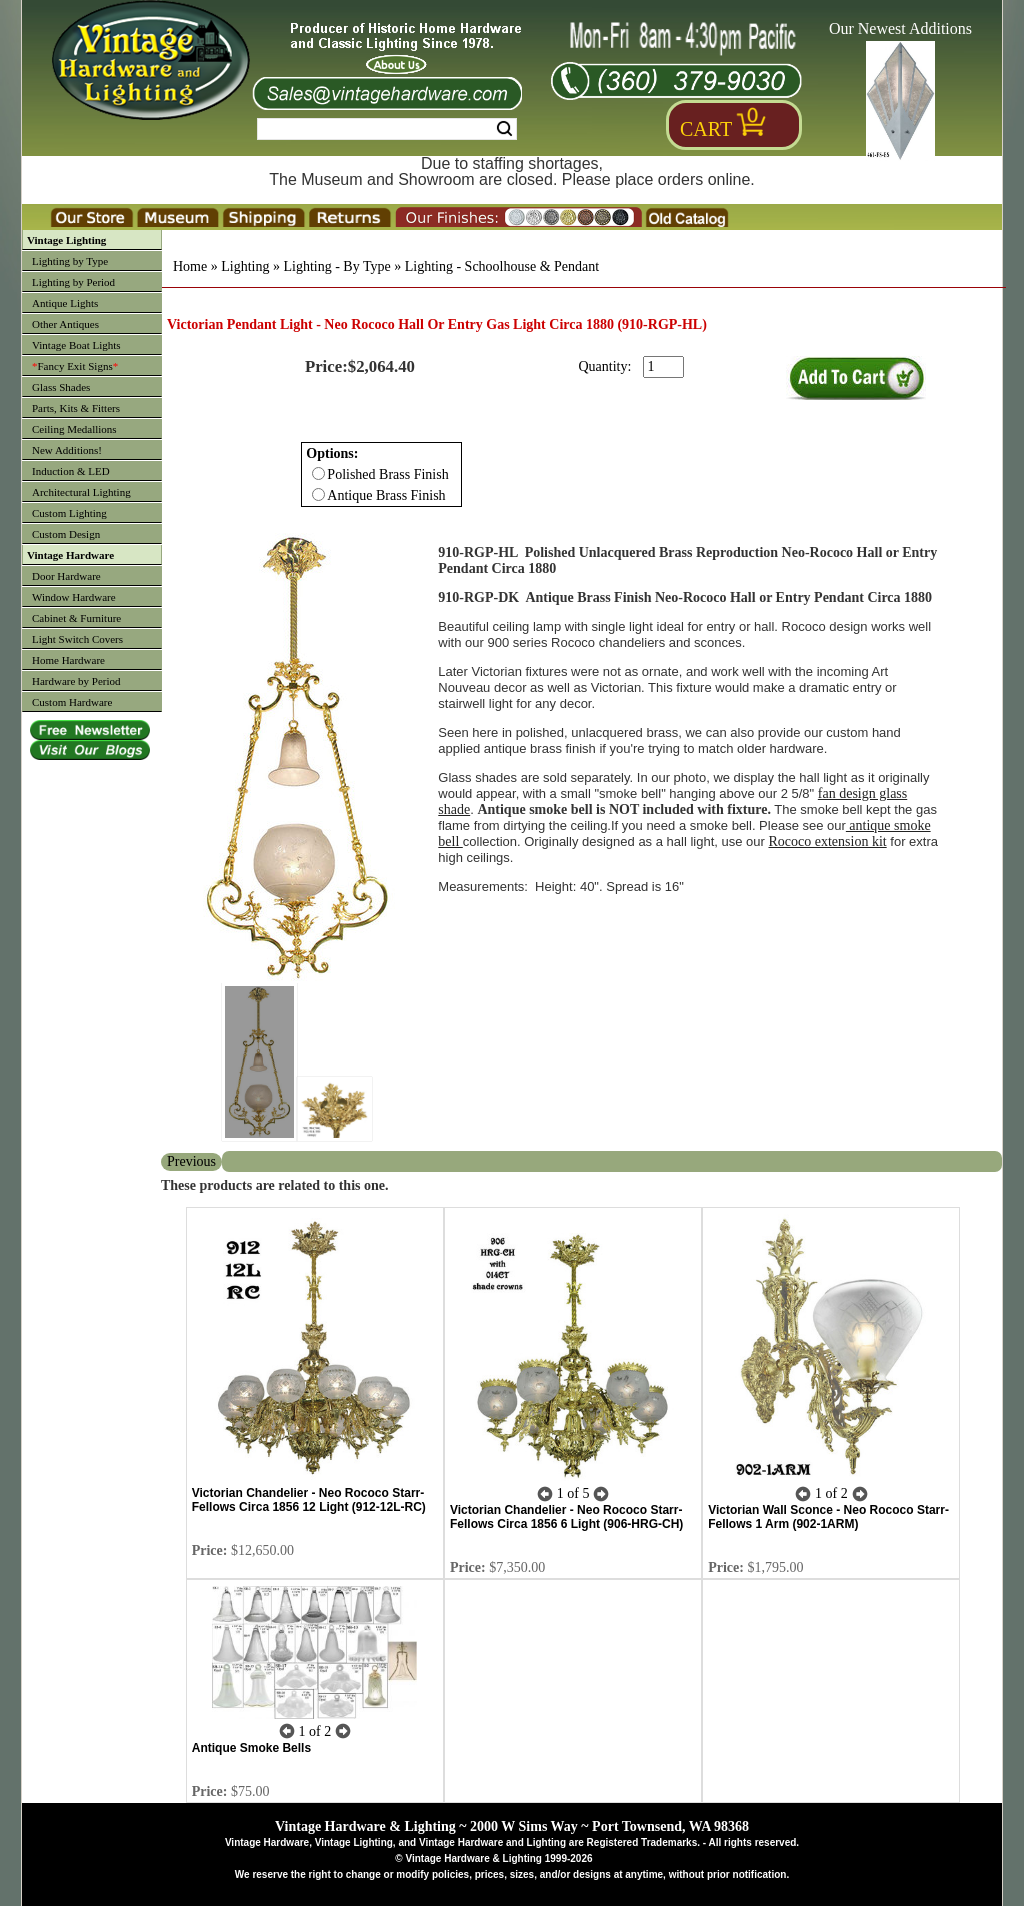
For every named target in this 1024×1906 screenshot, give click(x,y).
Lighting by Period (73, 282)
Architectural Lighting (81, 492)
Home (190, 266)
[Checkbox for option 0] (318, 473)
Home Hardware (68, 660)
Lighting (245, 266)
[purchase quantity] (663, 367)
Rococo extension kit (827, 841)
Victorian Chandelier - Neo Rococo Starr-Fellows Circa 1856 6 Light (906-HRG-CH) (566, 1517)
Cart (706, 129)
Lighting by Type (70, 261)
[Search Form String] (387, 129)
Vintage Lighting (66, 240)
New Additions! (67, 450)
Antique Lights (65, 303)
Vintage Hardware (70, 555)
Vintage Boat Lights (76, 345)
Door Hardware (66, 576)
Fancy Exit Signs (75, 366)
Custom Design (66, 534)
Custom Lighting (69, 513)
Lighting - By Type (336, 266)
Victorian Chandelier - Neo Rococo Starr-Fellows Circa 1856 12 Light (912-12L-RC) (309, 1500)
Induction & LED (71, 471)
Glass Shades (61, 387)
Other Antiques (65, 324)
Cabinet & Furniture (76, 618)
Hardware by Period (76, 681)
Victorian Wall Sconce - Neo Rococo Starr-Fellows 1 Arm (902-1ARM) (828, 1517)
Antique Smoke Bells (251, 1748)
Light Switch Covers (77, 639)
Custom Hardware (72, 702)
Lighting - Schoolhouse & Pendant (502, 266)
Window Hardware (74, 597)
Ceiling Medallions (74, 429)
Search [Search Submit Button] (504, 129)
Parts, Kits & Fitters (76, 408)
